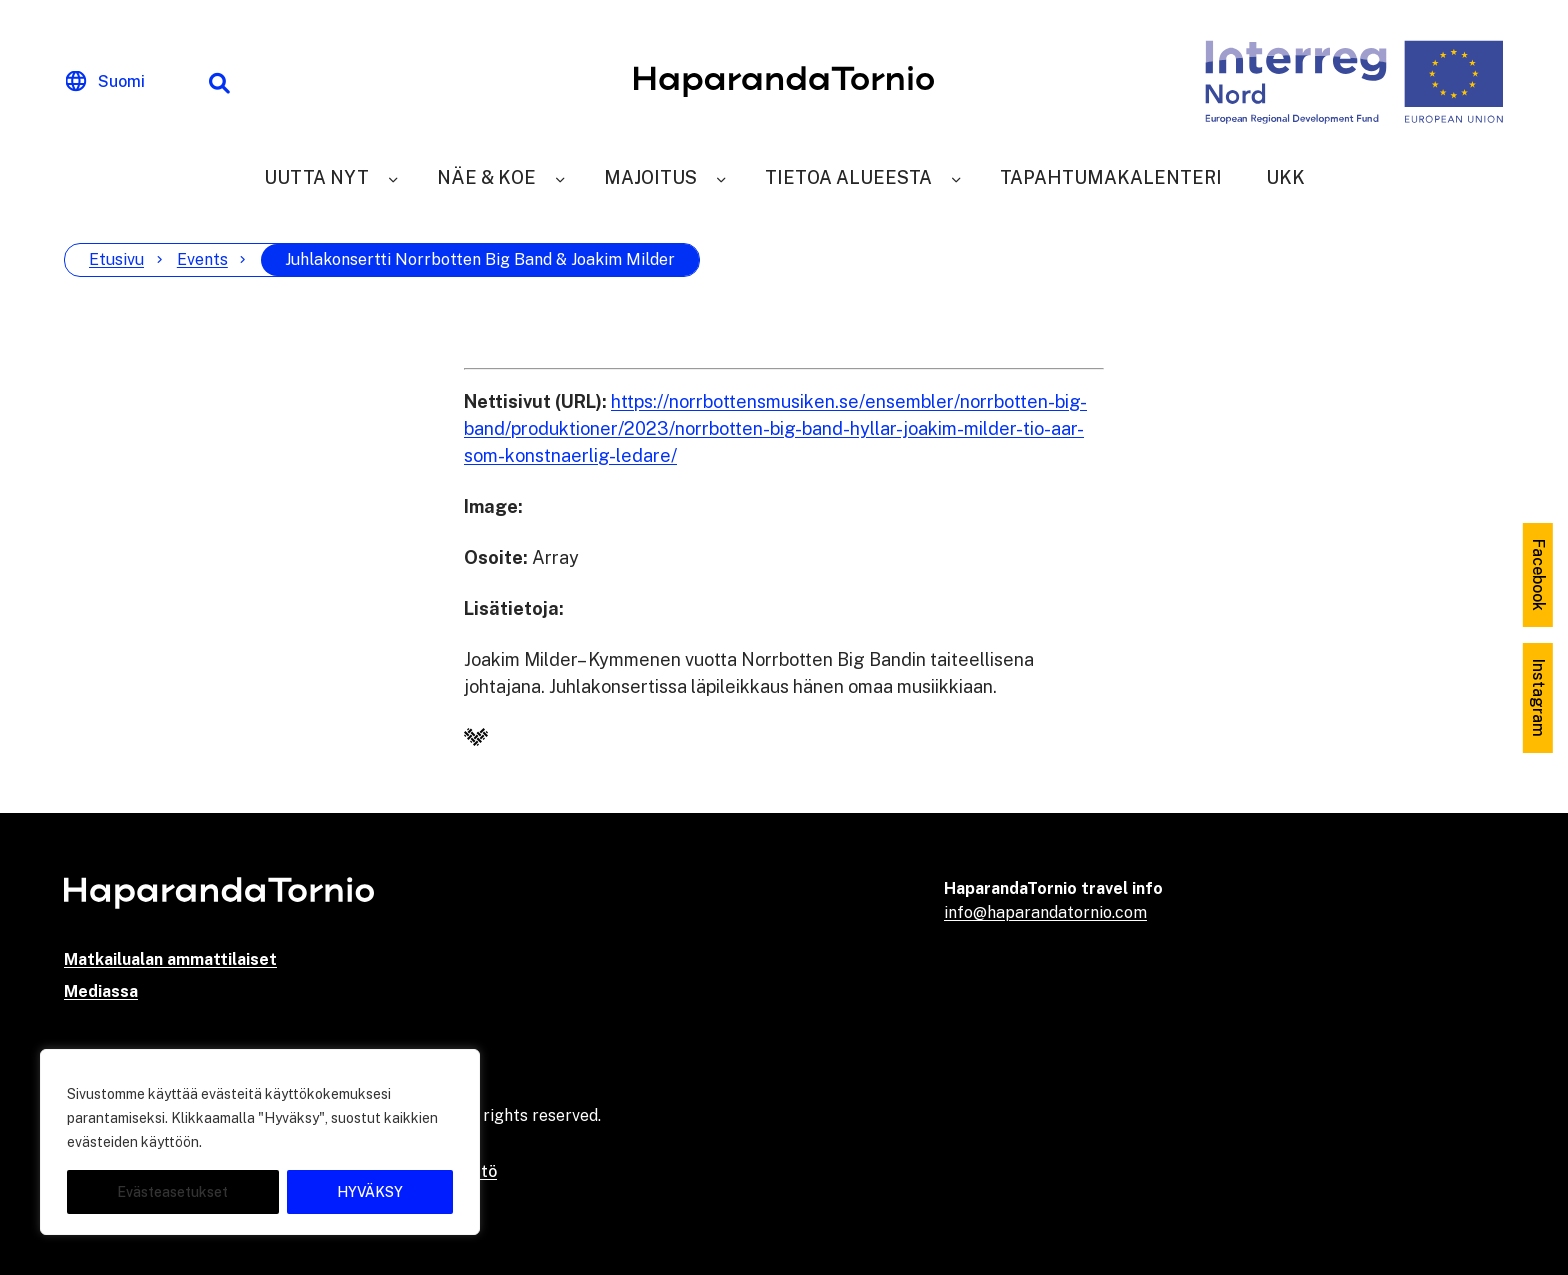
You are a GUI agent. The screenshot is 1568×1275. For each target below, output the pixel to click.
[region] (260, 1142)
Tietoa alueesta (848, 177)
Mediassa (101, 991)
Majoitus (650, 177)
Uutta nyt (316, 177)
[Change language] (105, 82)
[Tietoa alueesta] (956, 177)
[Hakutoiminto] (219, 82)
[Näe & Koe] (560, 177)
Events (202, 259)
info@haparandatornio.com (1045, 912)
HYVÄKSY (370, 1192)
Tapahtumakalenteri (1111, 177)
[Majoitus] (721, 177)
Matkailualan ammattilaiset (170, 959)
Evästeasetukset (172, 1192)
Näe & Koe (486, 177)
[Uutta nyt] (393, 177)
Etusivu (116, 259)
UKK (1285, 177)
